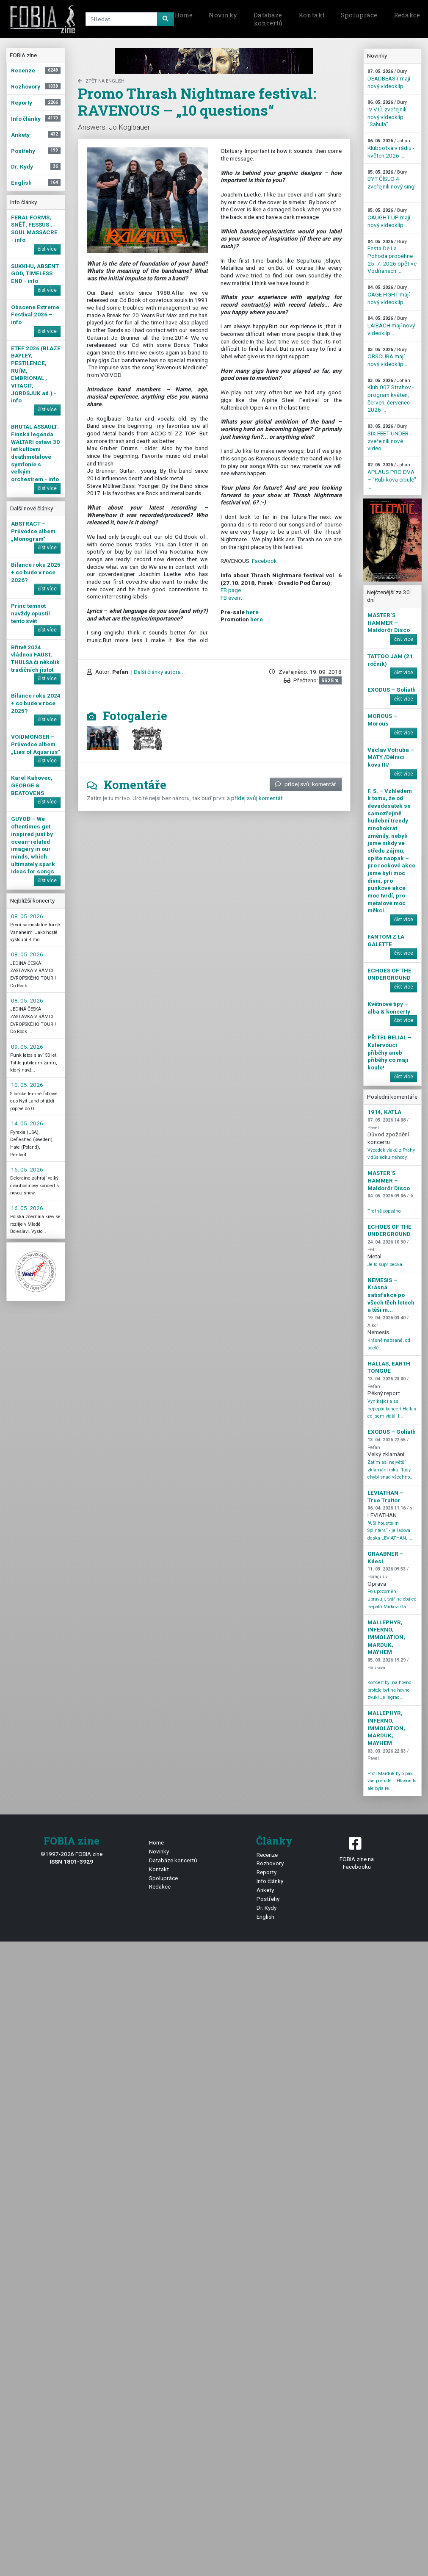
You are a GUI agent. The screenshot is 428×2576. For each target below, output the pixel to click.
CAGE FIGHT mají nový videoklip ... (388, 295)
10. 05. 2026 (27, 1084)
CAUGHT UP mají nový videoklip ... (388, 218)
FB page (231, 590)
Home (183, 15)
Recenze (267, 1854)
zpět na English (101, 81)
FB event (231, 597)
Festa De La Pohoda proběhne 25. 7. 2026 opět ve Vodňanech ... (392, 256)
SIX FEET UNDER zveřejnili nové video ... (388, 437)
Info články (270, 1881)
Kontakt (311, 15)
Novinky (223, 15)
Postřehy (268, 1898)
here (252, 612)
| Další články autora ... (158, 671)
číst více (47, 249)
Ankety (265, 1889)
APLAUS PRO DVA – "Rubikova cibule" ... (391, 476)
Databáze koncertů (268, 19)
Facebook (264, 560)
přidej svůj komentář (305, 784)
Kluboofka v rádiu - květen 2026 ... (390, 148)
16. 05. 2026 (27, 1208)
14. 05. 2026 (27, 1123)
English (265, 1916)
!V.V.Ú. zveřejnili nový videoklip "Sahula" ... (387, 113)
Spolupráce (359, 15)
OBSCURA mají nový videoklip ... (388, 357)
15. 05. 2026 (27, 1169)
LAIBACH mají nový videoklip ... (391, 326)
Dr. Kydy (266, 1907)
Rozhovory (270, 1863)
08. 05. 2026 (27, 916)
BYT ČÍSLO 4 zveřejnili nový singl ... (391, 183)
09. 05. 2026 (27, 1046)
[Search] (128, 19)
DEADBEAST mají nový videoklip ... (388, 79)
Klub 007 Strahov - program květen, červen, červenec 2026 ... (390, 395)
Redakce (160, 1886)
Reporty (266, 1872)
